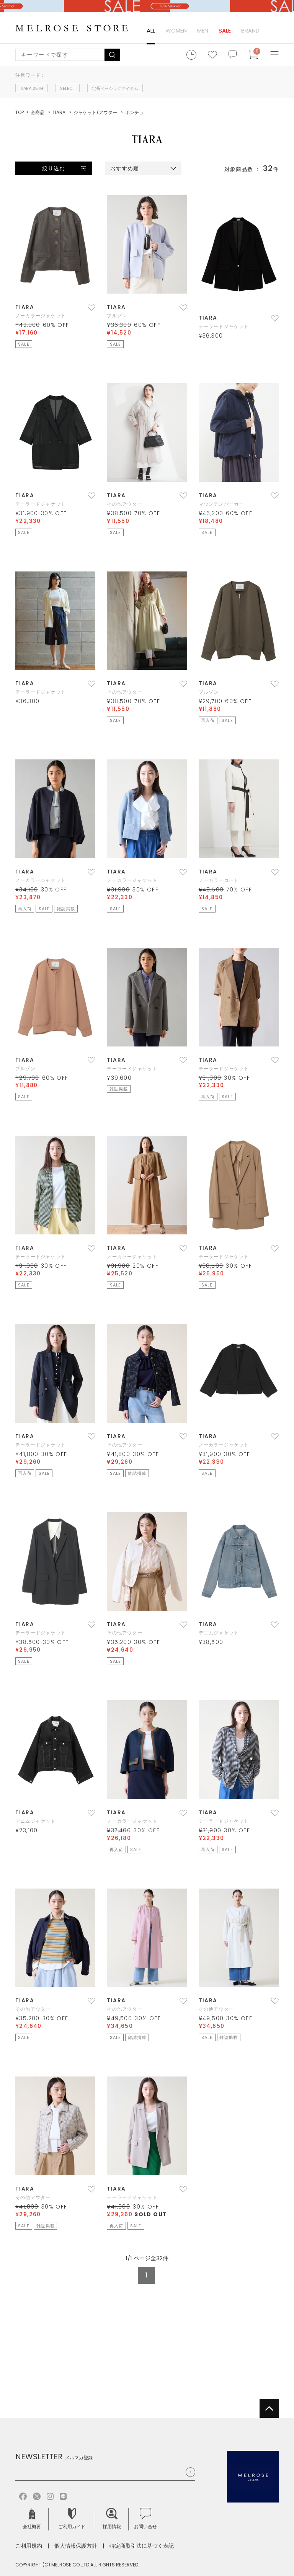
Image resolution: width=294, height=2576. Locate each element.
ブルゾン (117, 315)
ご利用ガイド (72, 2519)
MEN (202, 30)
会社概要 (32, 2519)
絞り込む (53, 168)
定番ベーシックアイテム (115, 88)
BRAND (250, 30)
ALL (151, 30)
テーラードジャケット (224, 326)
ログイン (273, 30)
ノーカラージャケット (40, 315)
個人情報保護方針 (75, 2546)
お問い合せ (145, 2519)
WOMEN (176, 30)
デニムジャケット (219, 1632)
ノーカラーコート (219, 880)
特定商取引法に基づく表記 (141, 2546)
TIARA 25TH (31, 88)
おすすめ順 (124, 168)
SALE (225, 30)
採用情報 (112, 2519)
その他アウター (124, 504)
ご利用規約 (28, 2546)
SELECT (67, 88)
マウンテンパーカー (221, 504)
